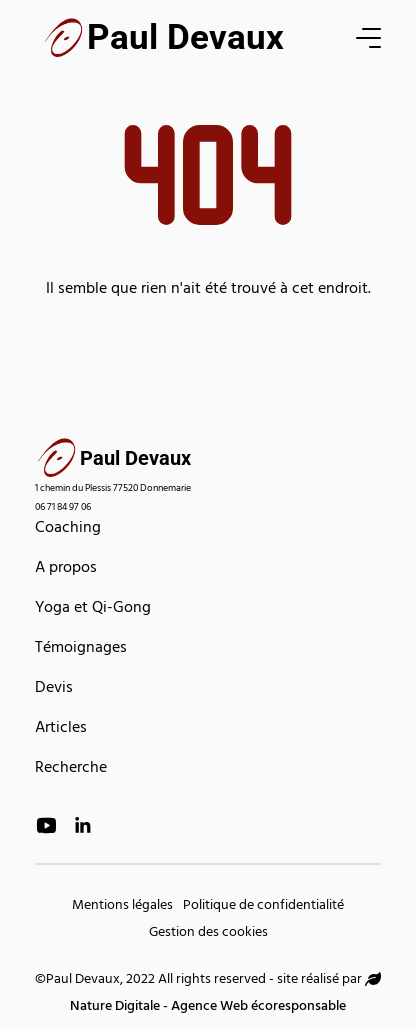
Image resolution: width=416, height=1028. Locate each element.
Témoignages (81, 649)
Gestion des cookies (208, 933)
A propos (66, 569)
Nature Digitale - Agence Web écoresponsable (225, 996)
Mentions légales (122, 906)
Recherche (71, 769)
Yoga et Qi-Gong (93, 609)
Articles (61, 729)
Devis (54, 689)
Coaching (68, 529)
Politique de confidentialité (263, 906)
